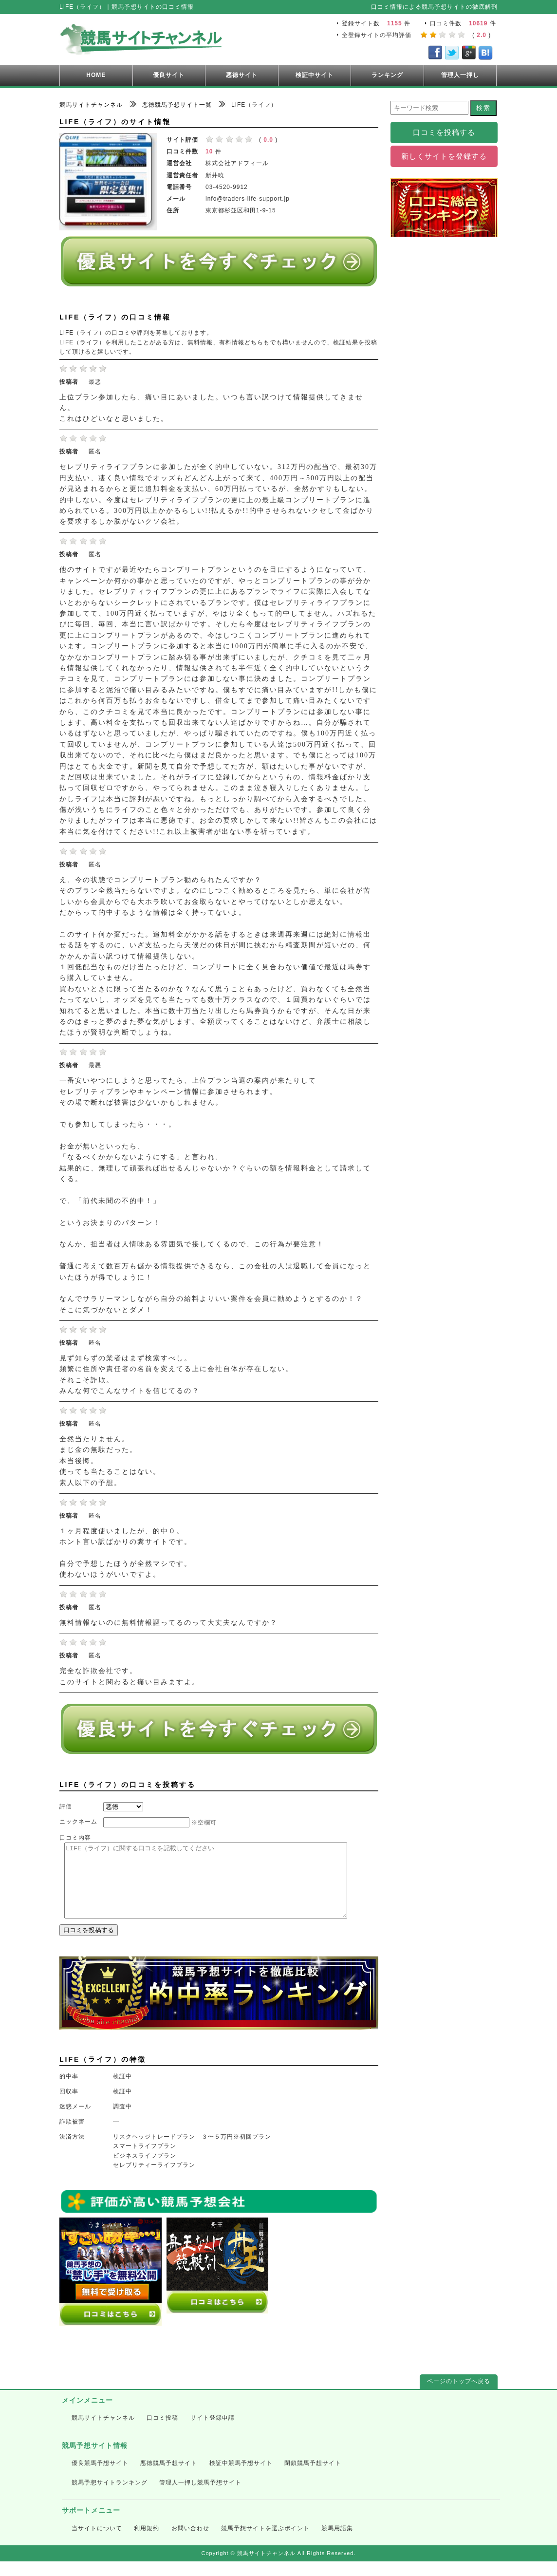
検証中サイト (315, 75)
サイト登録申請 (212, 2432)
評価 (65, 1806)
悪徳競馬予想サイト (168, 2477)
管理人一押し (460, 75)
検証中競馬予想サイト (241, 2477)
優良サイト (169, 75)
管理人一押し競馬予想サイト (200, 2497)
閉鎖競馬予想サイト (312, 2477)
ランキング (387, 75)
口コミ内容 (75, 1837)
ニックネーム (78, 1821)
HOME (96, 75)
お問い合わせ (190, 2542)
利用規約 (146, 2542)
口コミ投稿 (162, 2432)
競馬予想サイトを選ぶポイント (265, 2542)
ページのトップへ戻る (458, 2395)
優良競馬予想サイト (100, 2477)
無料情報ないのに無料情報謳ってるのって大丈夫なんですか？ (168, 1622)
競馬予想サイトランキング (110, 2497)
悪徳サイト (242, 75)
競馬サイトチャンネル (103, 2432)
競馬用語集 (337, 2542)
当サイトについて (97, 2542)
